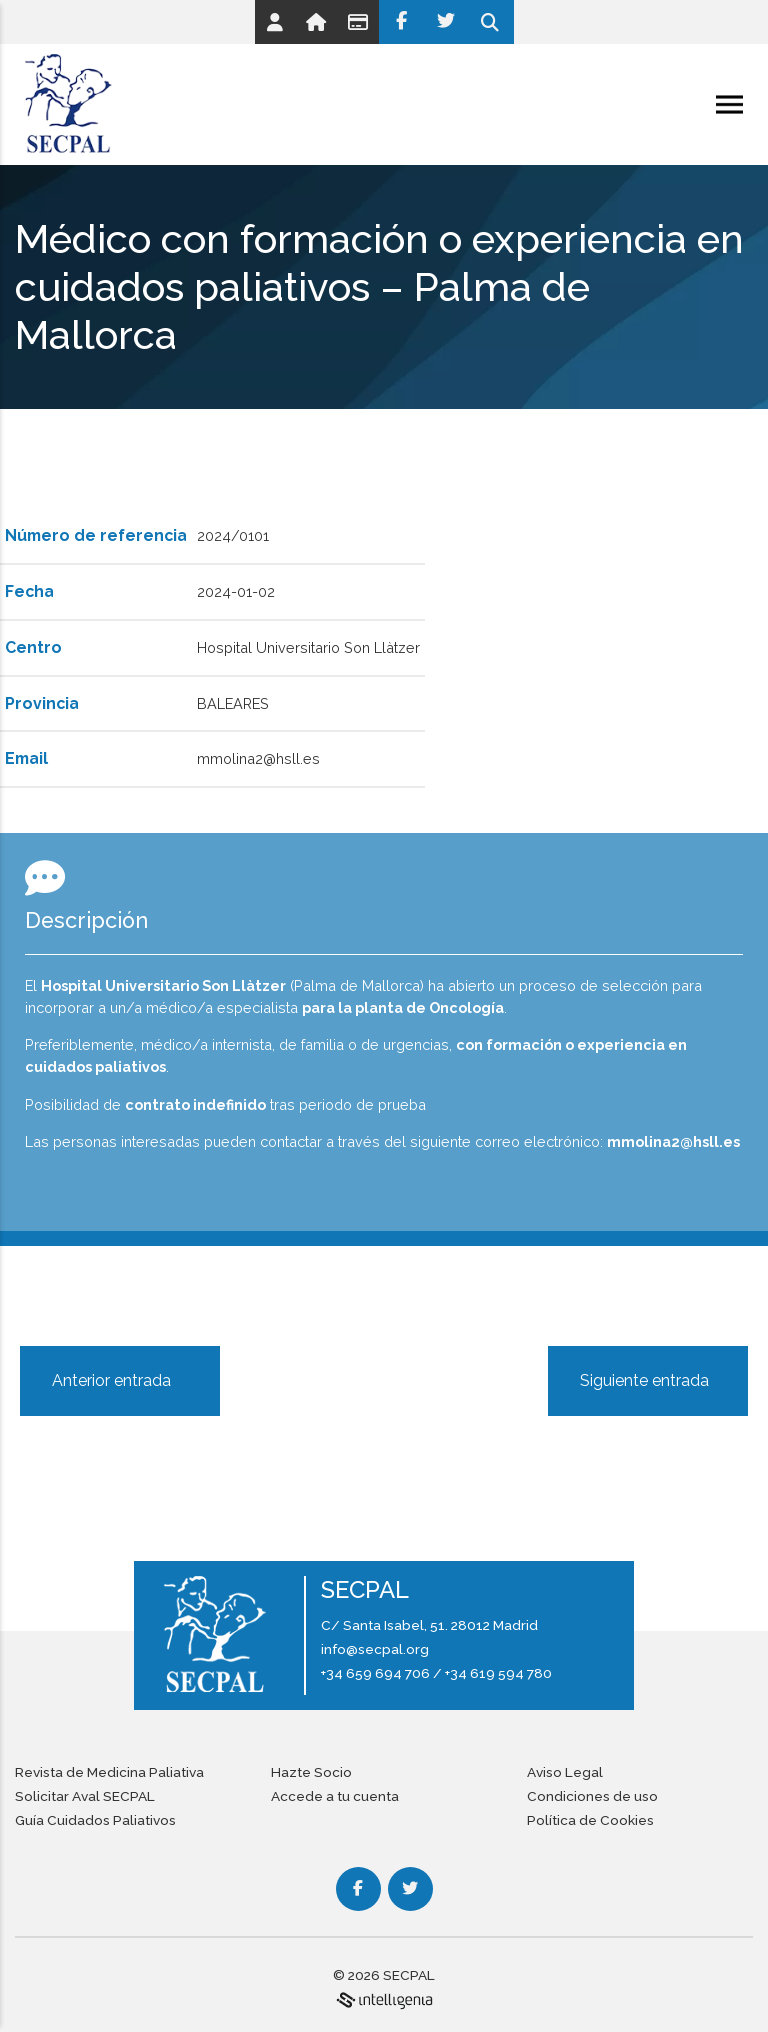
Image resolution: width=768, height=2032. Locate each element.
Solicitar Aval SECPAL (85, 1796)
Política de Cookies (590, 1820)
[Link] (275, 22)
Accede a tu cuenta (335, 1796)
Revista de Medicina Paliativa (109, 1772)
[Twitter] (446, 22)
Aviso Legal (565, 1772)
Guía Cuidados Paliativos (95, 1820)
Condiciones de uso (592, 1796)
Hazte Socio (311, 1772)
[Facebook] (401, 22)
